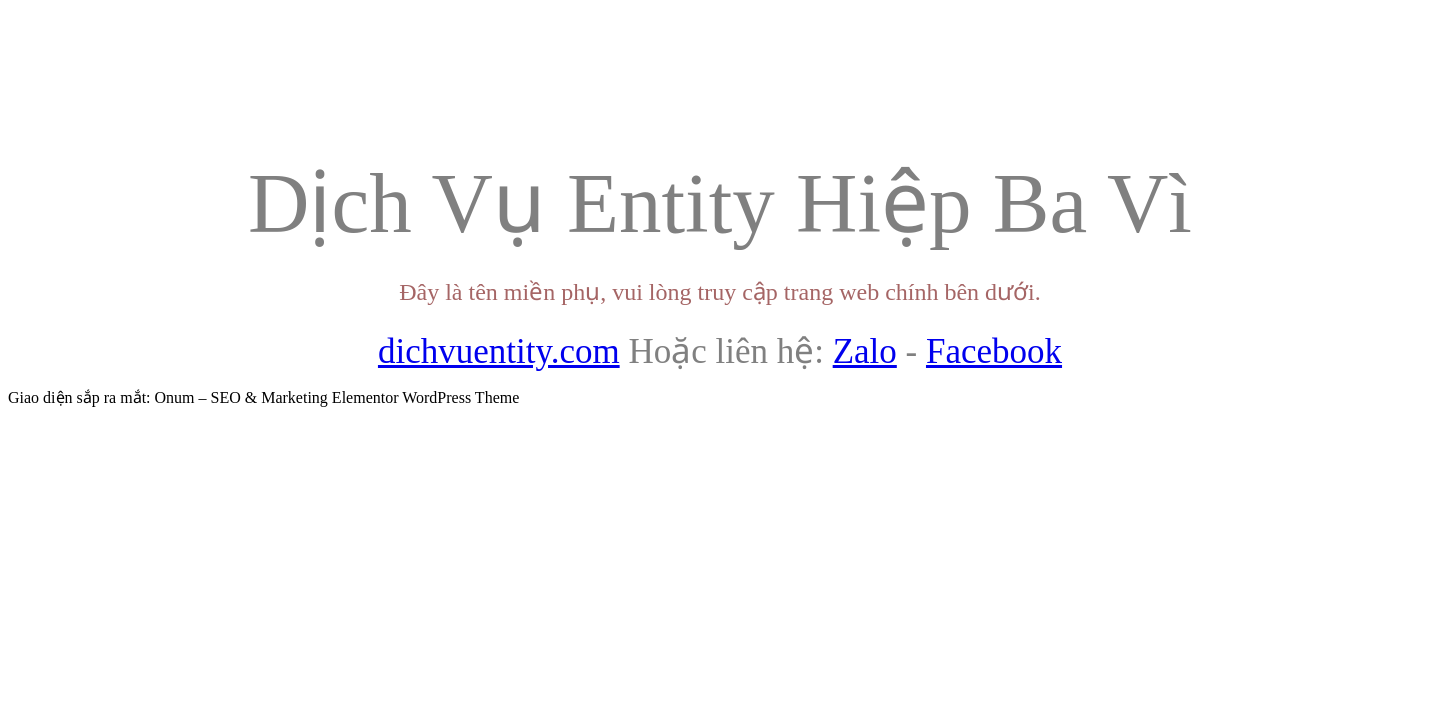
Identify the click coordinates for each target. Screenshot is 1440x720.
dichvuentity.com (499, 351)
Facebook (994, 351)
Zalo (865, 351)
